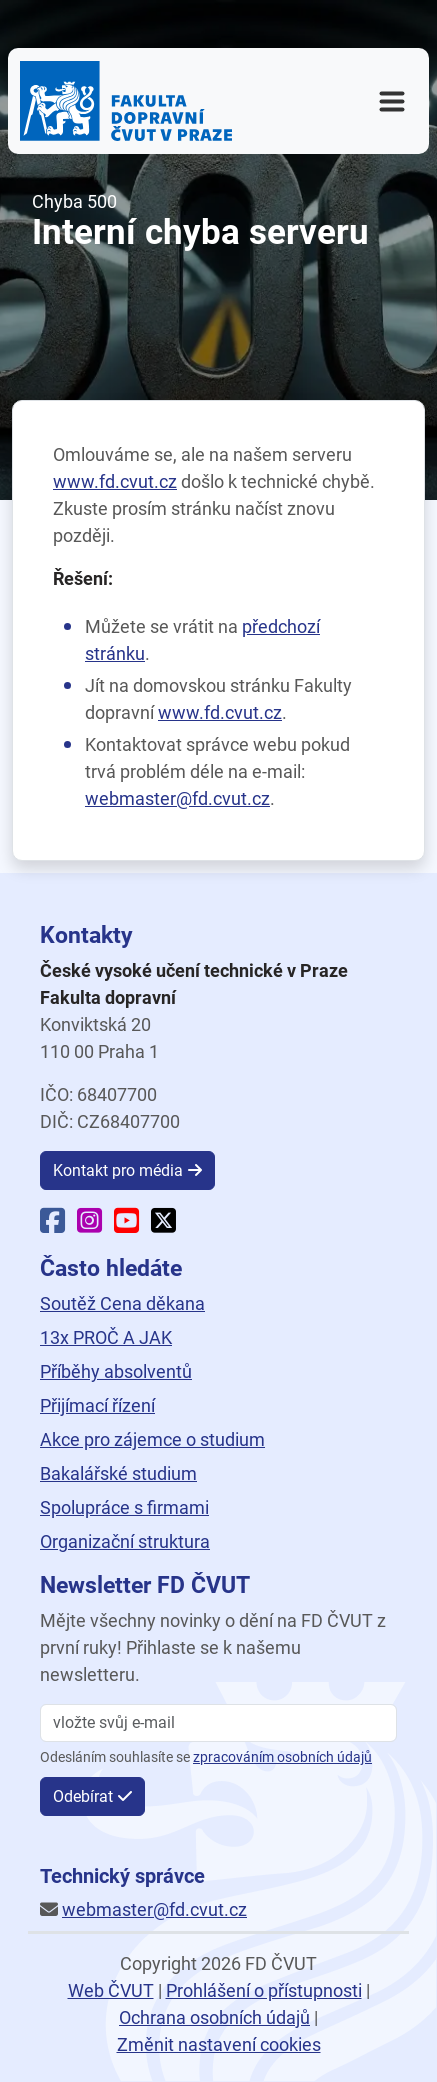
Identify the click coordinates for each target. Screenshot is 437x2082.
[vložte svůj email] (218, 1723)
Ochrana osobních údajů (214, 2017)
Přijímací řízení (97, 1405)
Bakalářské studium (118, 1473)
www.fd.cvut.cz (115, 481)
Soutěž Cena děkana (122, 1303)
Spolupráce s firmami (124, 1507)
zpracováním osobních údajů (282, 1757)
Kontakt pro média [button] (118, 1170)
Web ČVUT (111, 1990)
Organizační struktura (125, 1541)
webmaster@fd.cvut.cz (177, 798)
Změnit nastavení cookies (219, 2044)
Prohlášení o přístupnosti (264, 1990)
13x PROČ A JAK (106, 1337)
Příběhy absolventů (116, 1371)
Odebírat (83, 1796)
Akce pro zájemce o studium (152, 1439)
